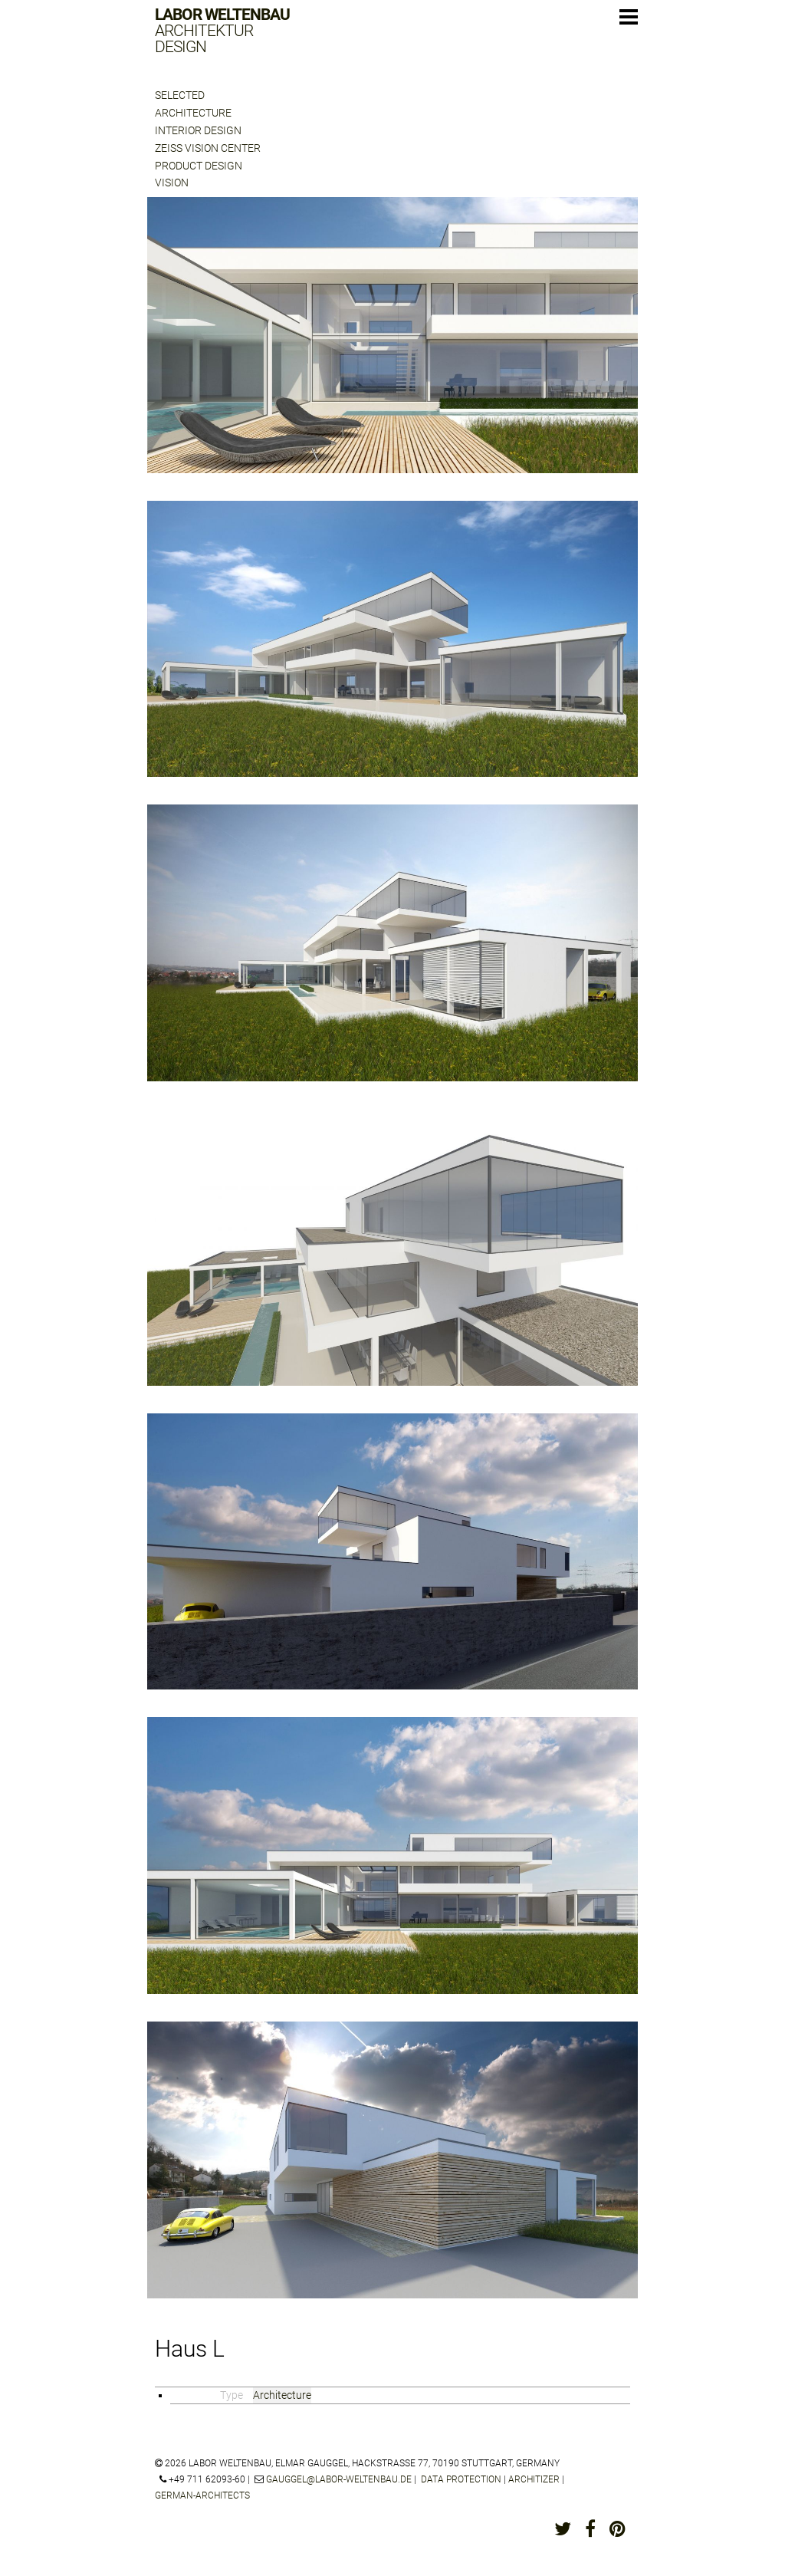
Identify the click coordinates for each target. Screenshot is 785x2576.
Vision (172, 182)
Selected (180, 95)
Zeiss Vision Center (208, 148)
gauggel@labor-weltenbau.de (339, 2479)
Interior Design (198, 130)
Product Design (198, 166)
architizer (534, 2479)
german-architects (202, 2495)
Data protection (461, 2479)
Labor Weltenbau (222, 31)
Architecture (193, 113)
